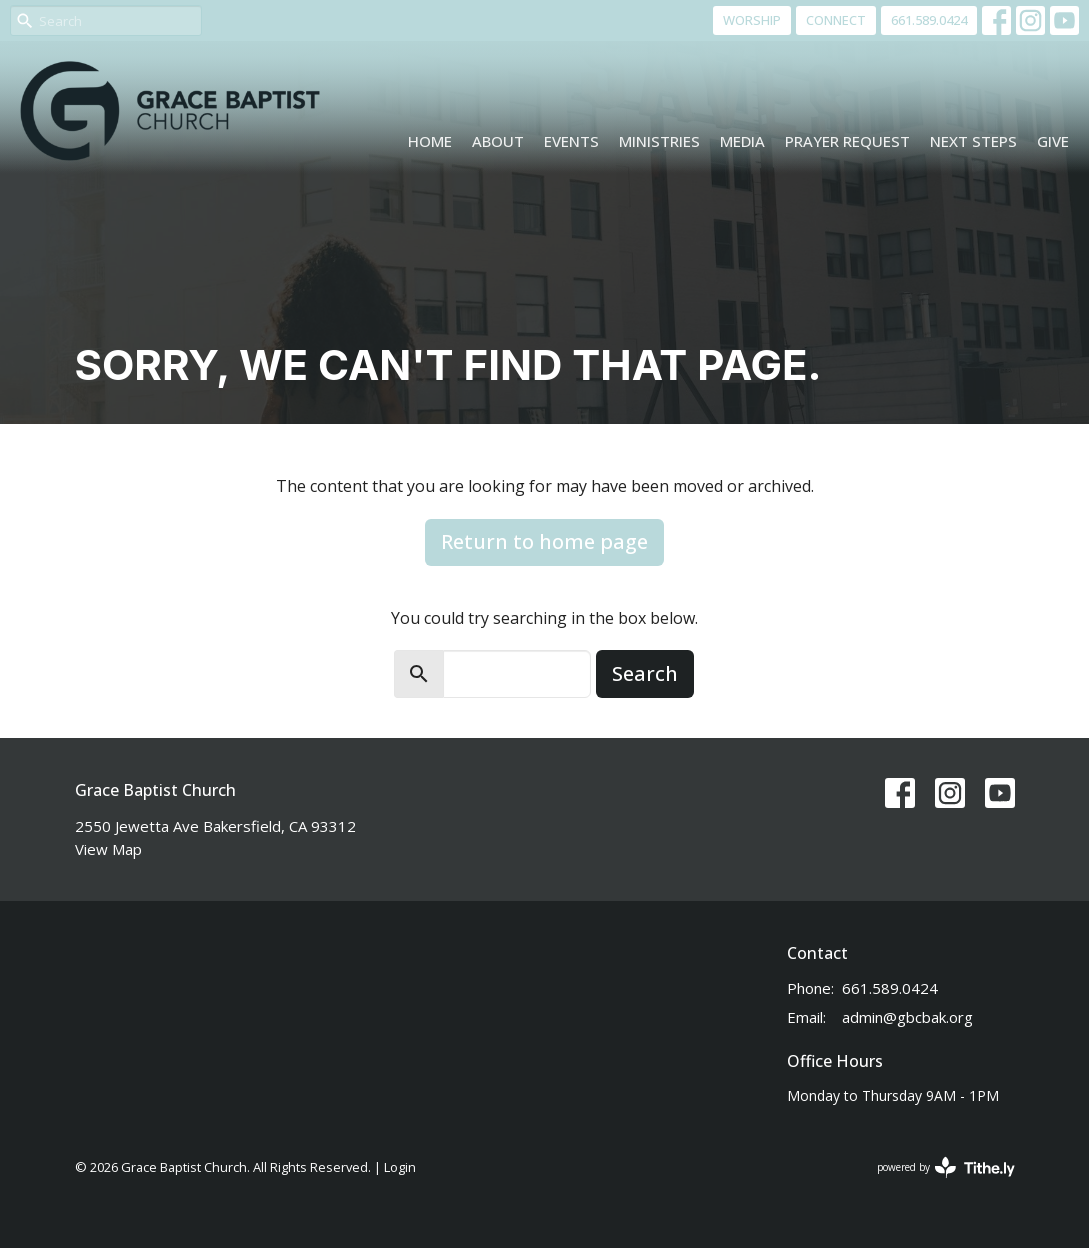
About (498, 141)
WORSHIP (752, 20)
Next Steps (973, 141)
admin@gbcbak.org (907, 1017)
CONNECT (836, 20)
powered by (946, 1167)
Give (1053, 141)
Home (430, 141)
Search (645, 673)
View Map (108, 849)
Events (571, 141)
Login (400, 1167)
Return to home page (544, 541)
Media (742, 141)
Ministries (659, 141)
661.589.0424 (929, 20)
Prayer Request (847, 141)
